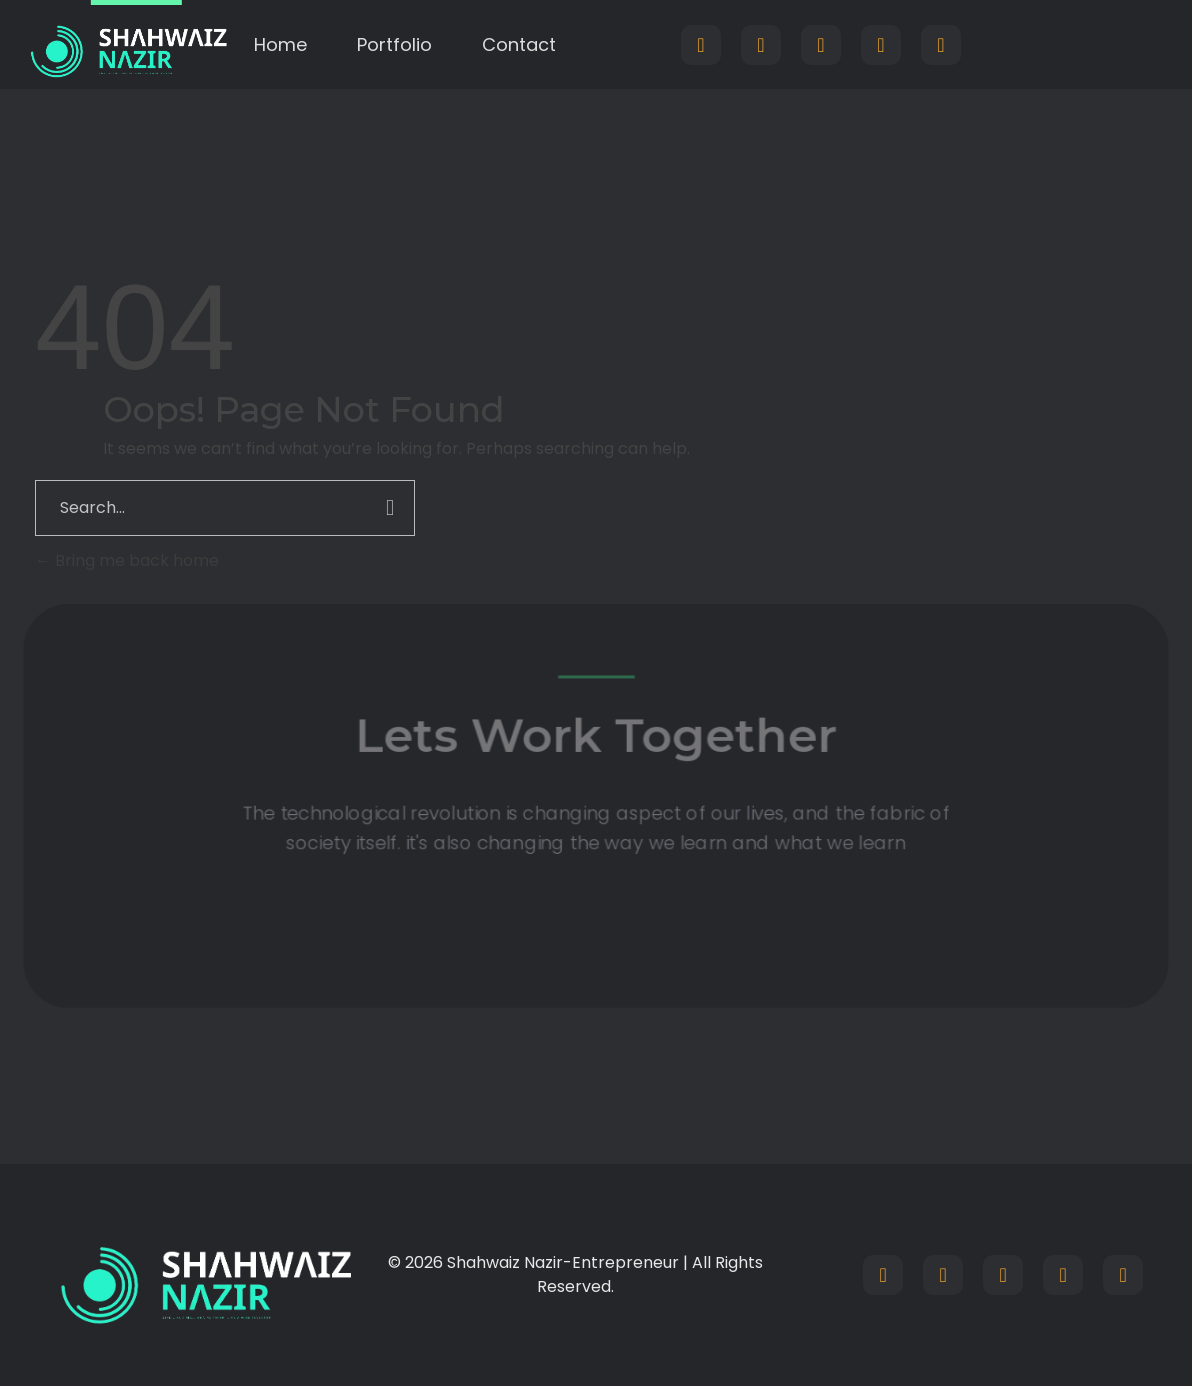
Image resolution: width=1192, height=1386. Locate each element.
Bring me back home (127, 560)
